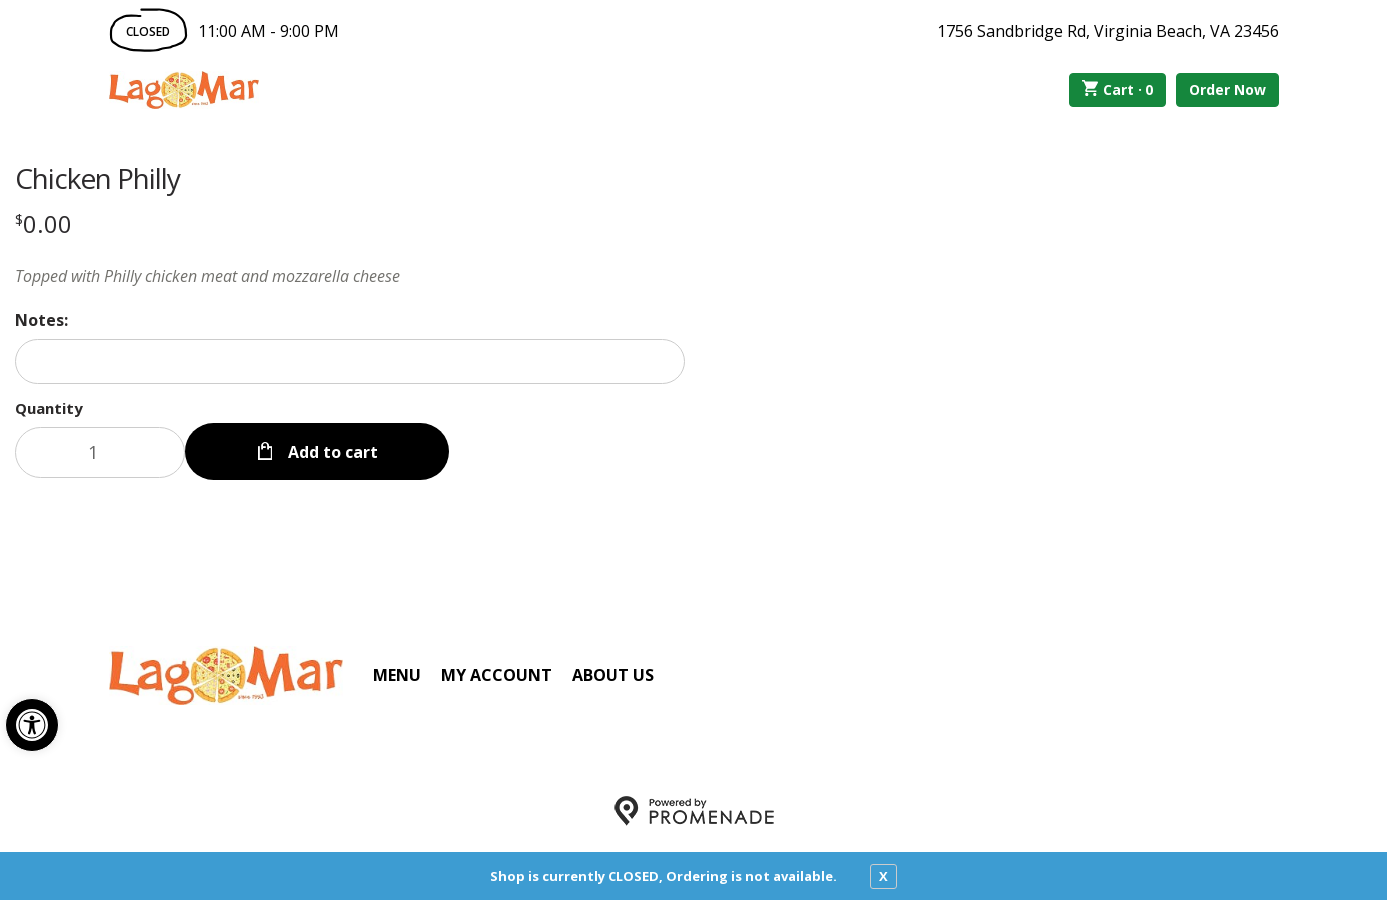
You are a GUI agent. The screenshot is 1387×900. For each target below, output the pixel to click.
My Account (496, 675)
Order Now (1227, 89)
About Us (613, 675)
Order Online (372, 90)
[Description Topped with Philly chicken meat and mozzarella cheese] (350, 276)
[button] (32, 725)
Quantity (49, 408)
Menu (397, 675)
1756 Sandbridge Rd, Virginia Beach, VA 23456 (1108, 31)
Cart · (1117, 90)
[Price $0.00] (43, 223)
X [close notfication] (883, 876)
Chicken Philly (97, 178)
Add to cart (331, 452)
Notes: (41, 320)
